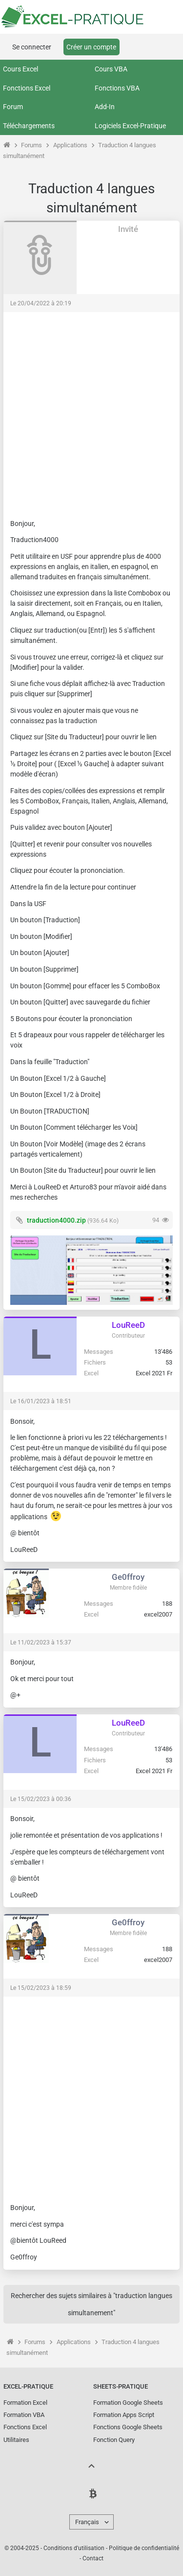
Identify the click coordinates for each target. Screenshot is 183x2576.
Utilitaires (16, 2439)
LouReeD (128, 1325)
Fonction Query (114, 2439)
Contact (92, 2558)
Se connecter (31, 47)
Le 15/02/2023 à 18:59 (40, 1987)
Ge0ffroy (128, 1577)
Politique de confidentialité (144, 2548)
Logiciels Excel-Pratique (130, 126)
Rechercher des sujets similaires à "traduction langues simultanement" (91, 2304)
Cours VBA (111, 69)
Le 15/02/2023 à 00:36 (40, 1799)
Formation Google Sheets (128, 2402)
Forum (13, 107)
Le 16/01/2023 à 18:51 (40, 1401)
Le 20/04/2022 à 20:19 (40, 303)
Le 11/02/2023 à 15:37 (40, 1642)
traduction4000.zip (56, 1220)
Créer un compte (91, 47)
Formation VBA (23, 2414)
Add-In (105, 107)
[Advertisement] (91, 410)
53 (168, 1362)
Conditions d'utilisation (73, 2548)
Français (87, 2522)
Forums (31, 145)
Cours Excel (20, 69)
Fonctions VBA (117, 88)
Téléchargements (29, 126)
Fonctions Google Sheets (128, 2427)
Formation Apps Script (123, 2414)
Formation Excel (25, 2402)
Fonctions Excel (26, 88)
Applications (70, 145)
